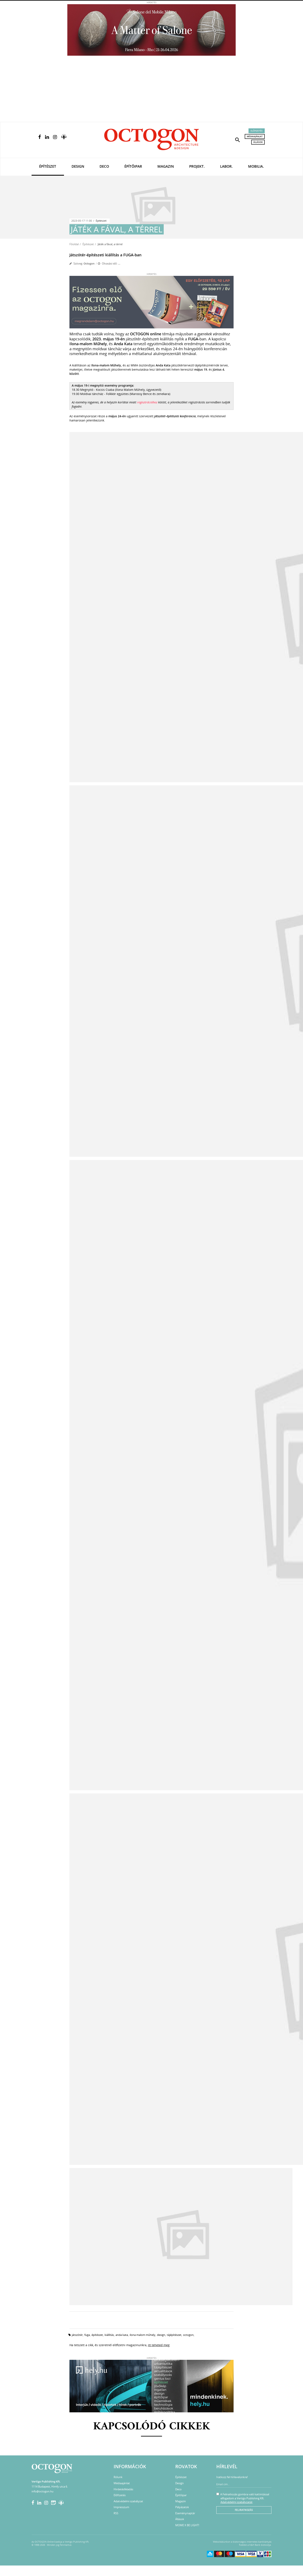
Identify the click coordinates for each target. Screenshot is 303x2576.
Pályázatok (182, 2507)
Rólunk (118, 2477)
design (161, 2335)
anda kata (122, 2335)
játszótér (77, 2335)
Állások (258, 142)
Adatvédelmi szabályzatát (236, 2502)
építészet (97, 2335)
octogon (188, 2335)
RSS (116, 2513)
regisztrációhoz (147, 402)
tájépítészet (174, 2335)
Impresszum (121, 2507)
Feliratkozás (244, 2510)
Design (78, 166)
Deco (104, 166)
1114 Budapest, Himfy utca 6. (50, 2486)
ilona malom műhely (142, 2335)
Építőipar (133, 166)
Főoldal (74, 244)
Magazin (165, 166)
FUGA (87, 2335)
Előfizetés (257, 130)
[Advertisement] (151, 90)
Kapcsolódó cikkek (151, 2426)
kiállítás (109, 2335)
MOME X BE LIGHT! (187, 2525)
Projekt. (197, 166)
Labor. (226, 166)
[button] (237, 139)
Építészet (47, 166)
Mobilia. (256, 166)
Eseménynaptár (185, 2513)
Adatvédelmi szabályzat (128, 2501)
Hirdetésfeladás (123, 2489)
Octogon (89, 263)
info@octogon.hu (42, 2491)
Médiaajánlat (255, 136)
